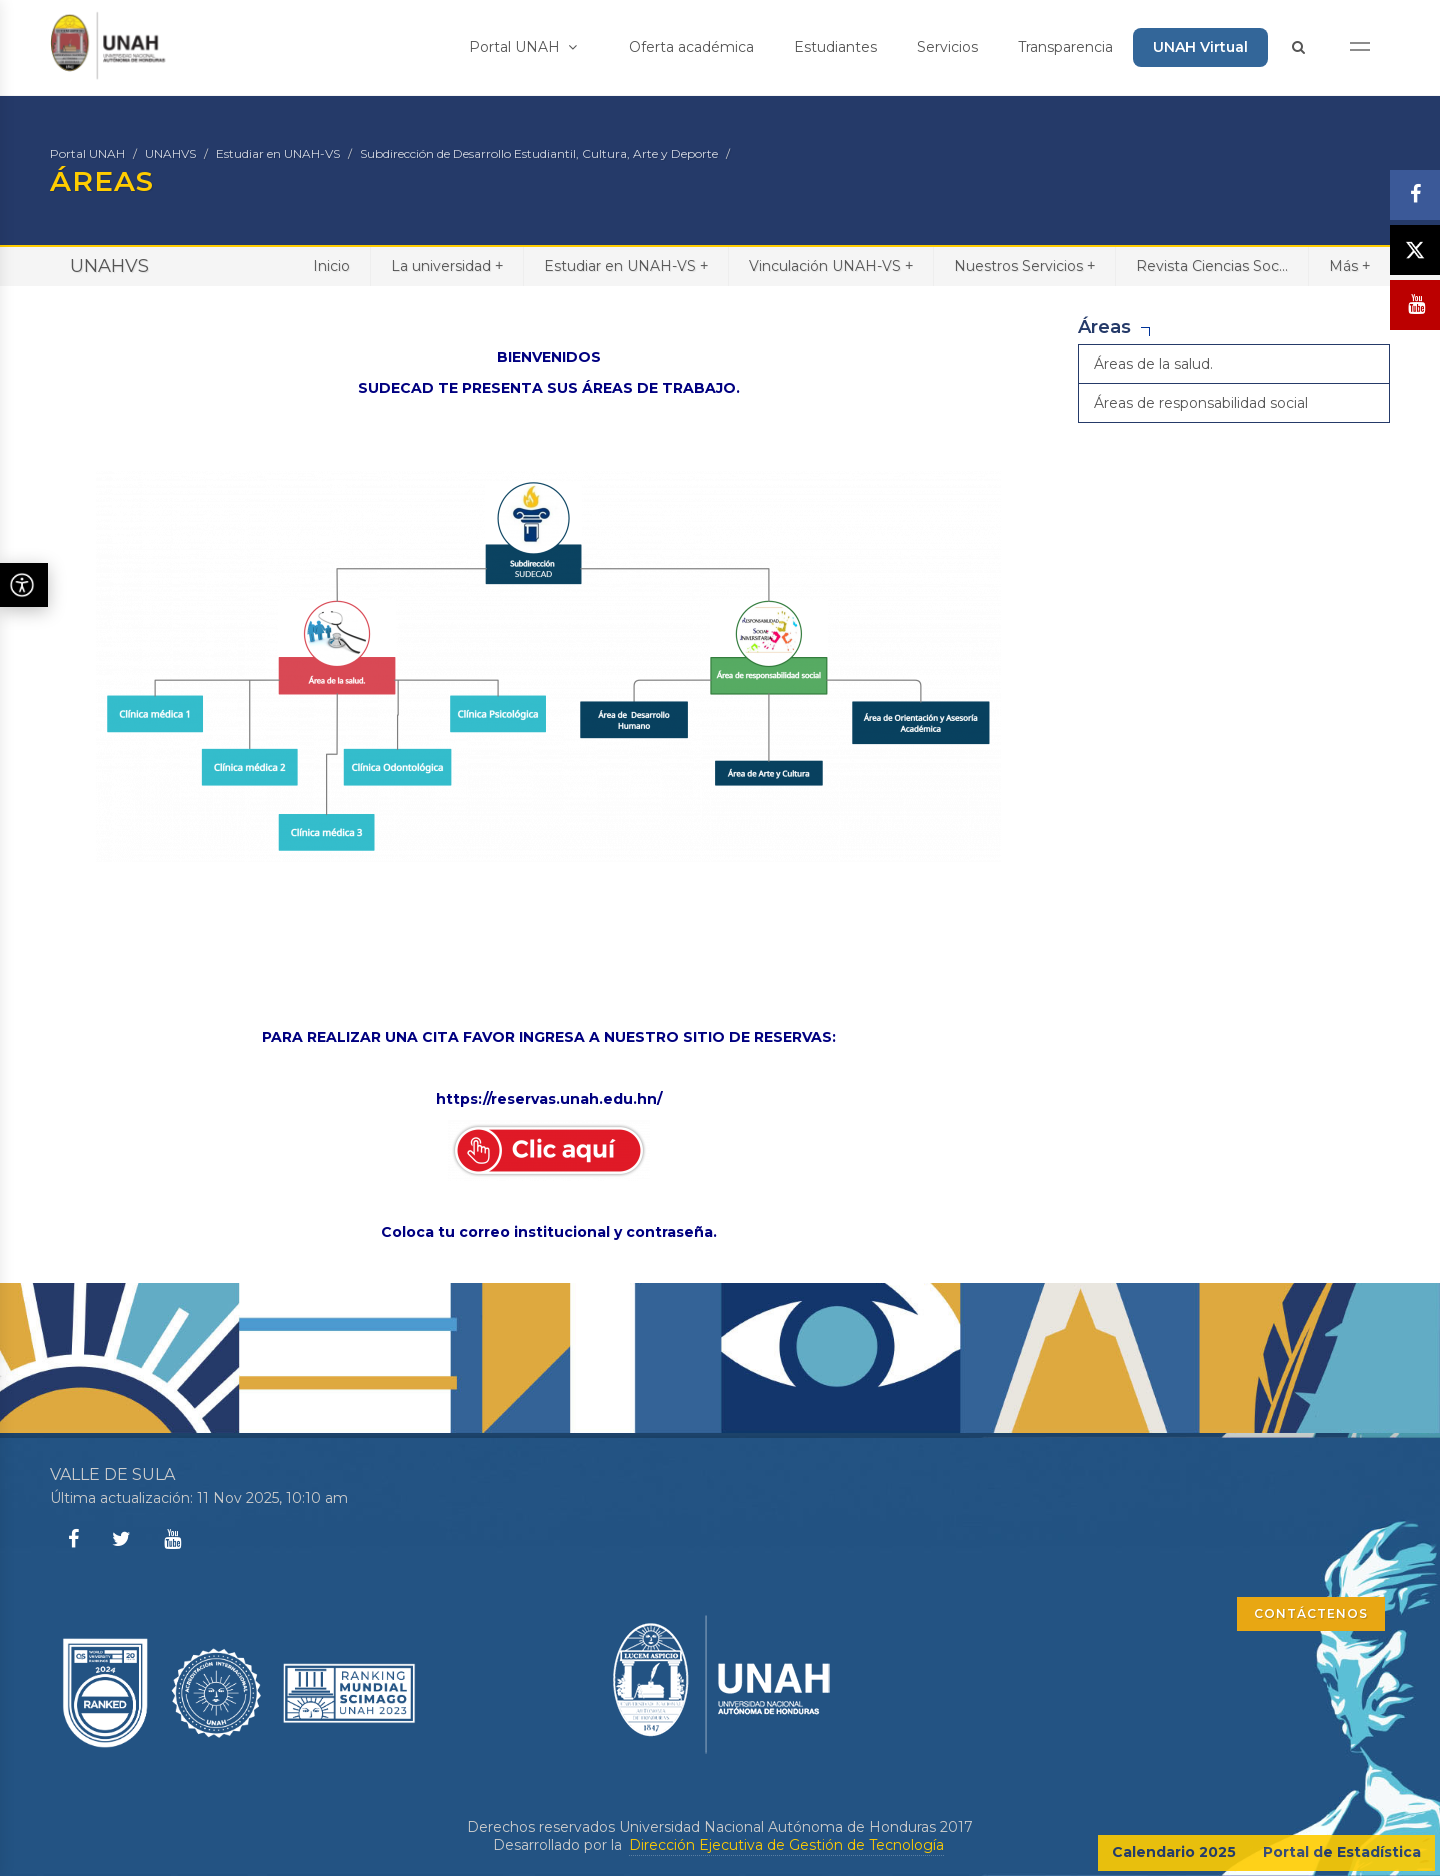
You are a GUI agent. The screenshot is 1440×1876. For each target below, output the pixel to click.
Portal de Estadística (1342, 1852)
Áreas (1104, 327)
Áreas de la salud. (1153, 364)
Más (1349, 265)
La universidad (447, 265)
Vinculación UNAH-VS (831, 265)
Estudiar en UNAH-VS (278, 153)
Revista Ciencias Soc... (1212, 266)
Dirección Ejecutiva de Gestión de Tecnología (786, 1845)
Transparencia (1065, 47)
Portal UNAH (523, 47)
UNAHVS (170, 153)
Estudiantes (835, 47)
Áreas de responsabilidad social (1201, 403)
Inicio (331, 266)
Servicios (947, 47)
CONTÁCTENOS (1311, 1613)
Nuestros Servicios (1024, 265)
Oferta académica (691, 47)
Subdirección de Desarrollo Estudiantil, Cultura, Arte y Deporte (539, 153)
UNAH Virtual (1200, 47)
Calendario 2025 (1174, 1852)
